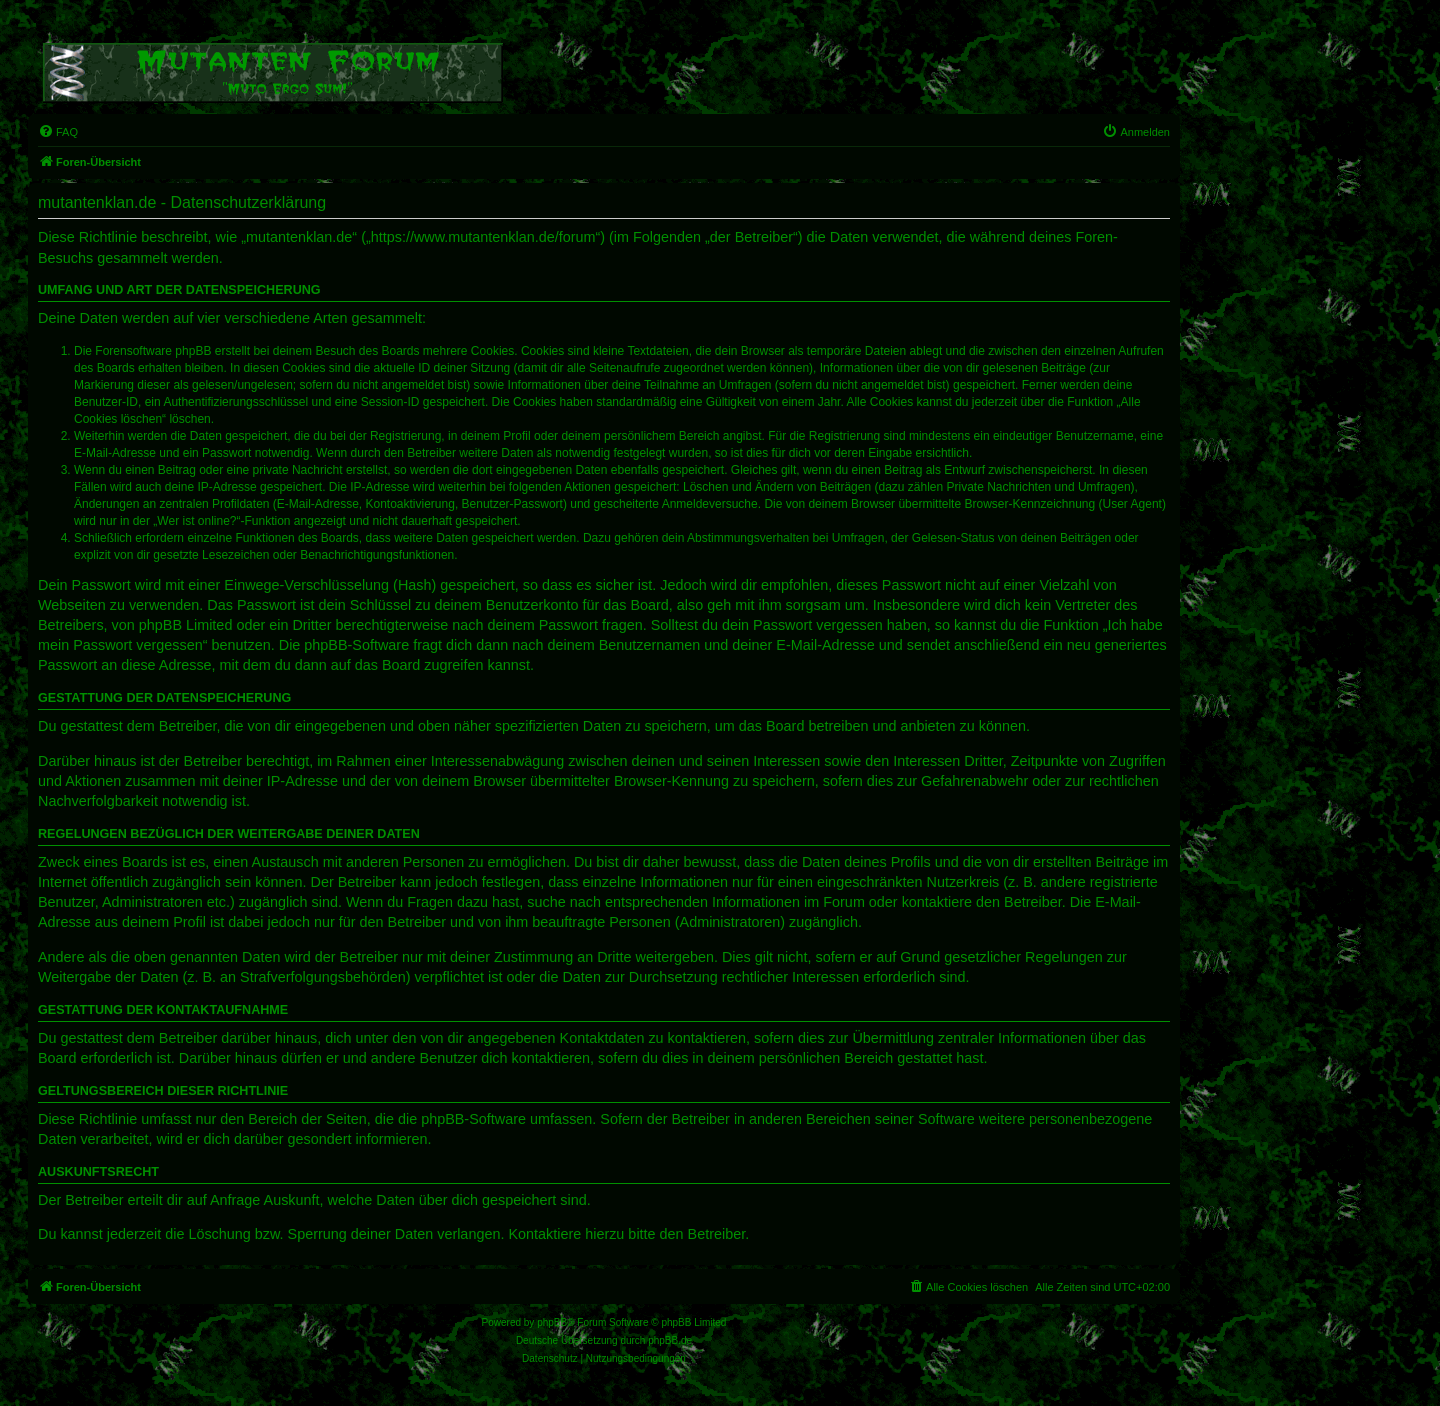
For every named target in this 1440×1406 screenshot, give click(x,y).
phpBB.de (670, 1340)
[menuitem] (58, 132)
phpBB (552, 1322)
